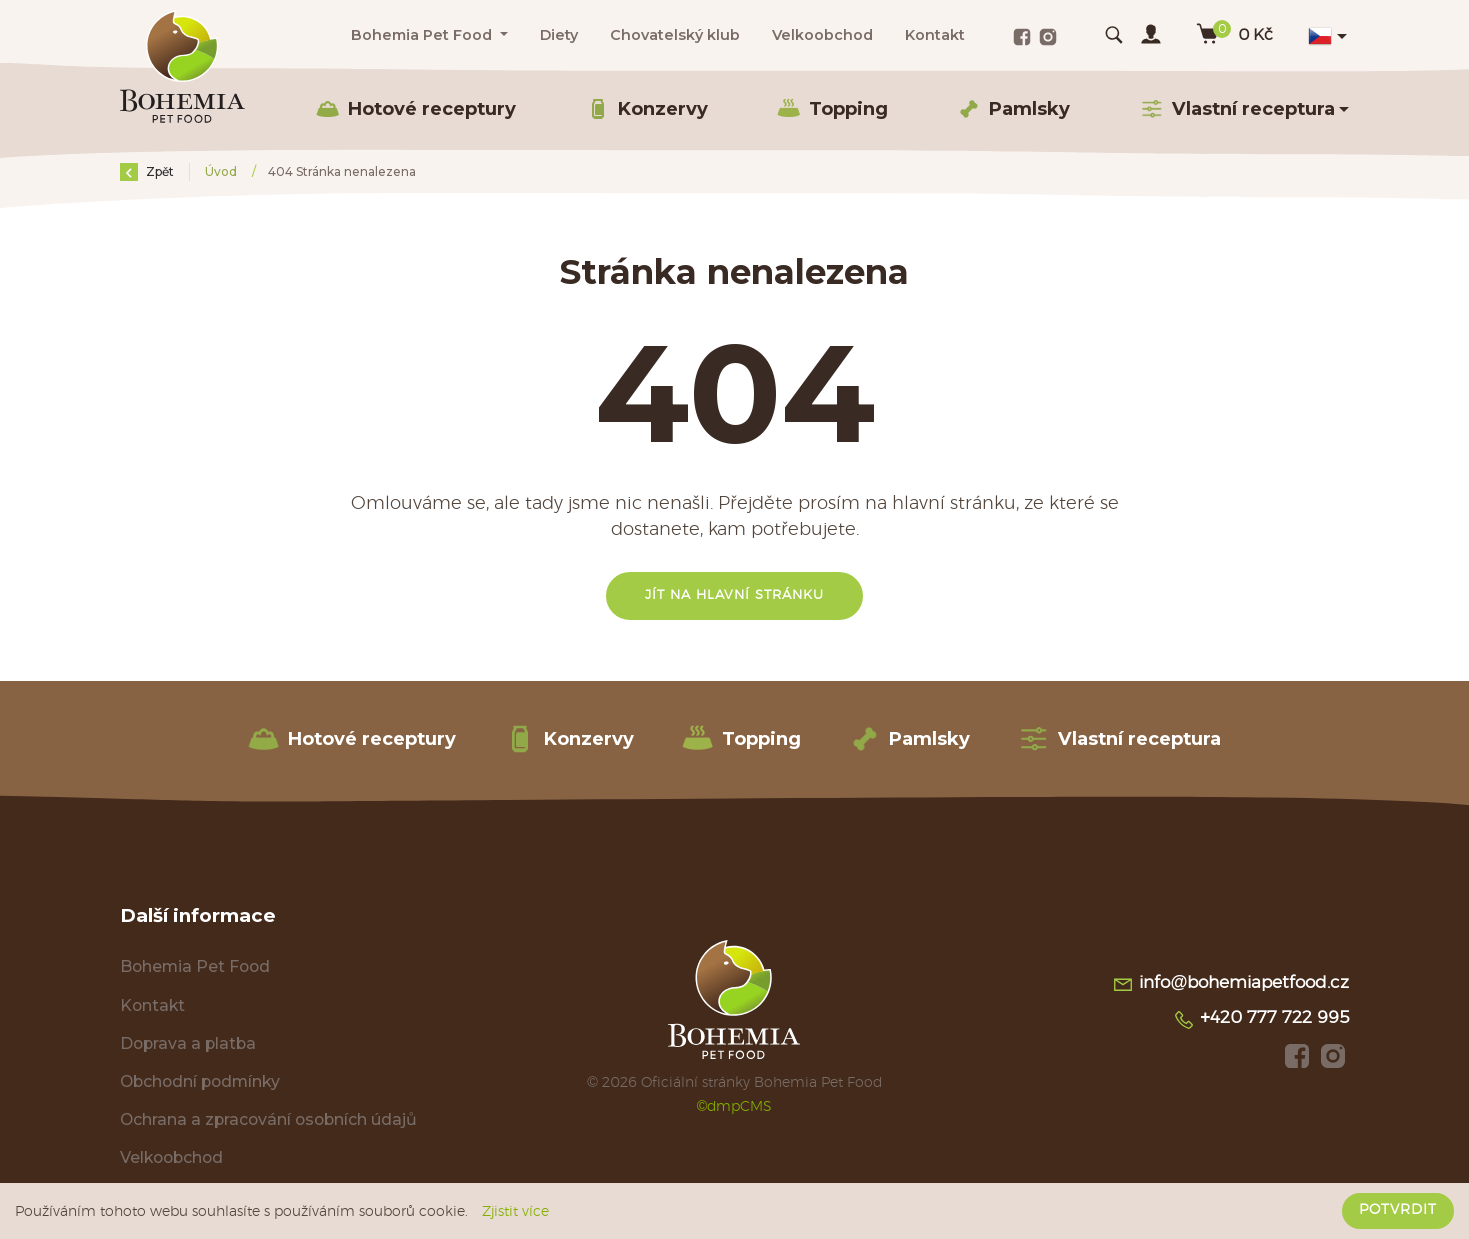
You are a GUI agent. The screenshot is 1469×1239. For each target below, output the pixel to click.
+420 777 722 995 (1261, 1020)
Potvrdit (1398, 1210)
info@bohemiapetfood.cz (1230, 984)
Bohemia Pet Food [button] (423, 35)
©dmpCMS (735, 1106)
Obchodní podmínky (200, 1081)
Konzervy (647, 109)
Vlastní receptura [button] (1237, 109)
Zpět (147, 171)
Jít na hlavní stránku (734, 595)
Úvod (222, 171)
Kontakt (935, 35)
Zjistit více (515, 1212)
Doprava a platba (188, 1043)
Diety (559, 35)
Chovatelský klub (675, 35)
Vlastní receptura (1119, 739)
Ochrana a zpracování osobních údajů (268, 1119)
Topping (832, 109)
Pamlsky (1013, 109)
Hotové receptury (416, 109)
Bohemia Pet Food (195, 966)
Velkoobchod (822, 35)
